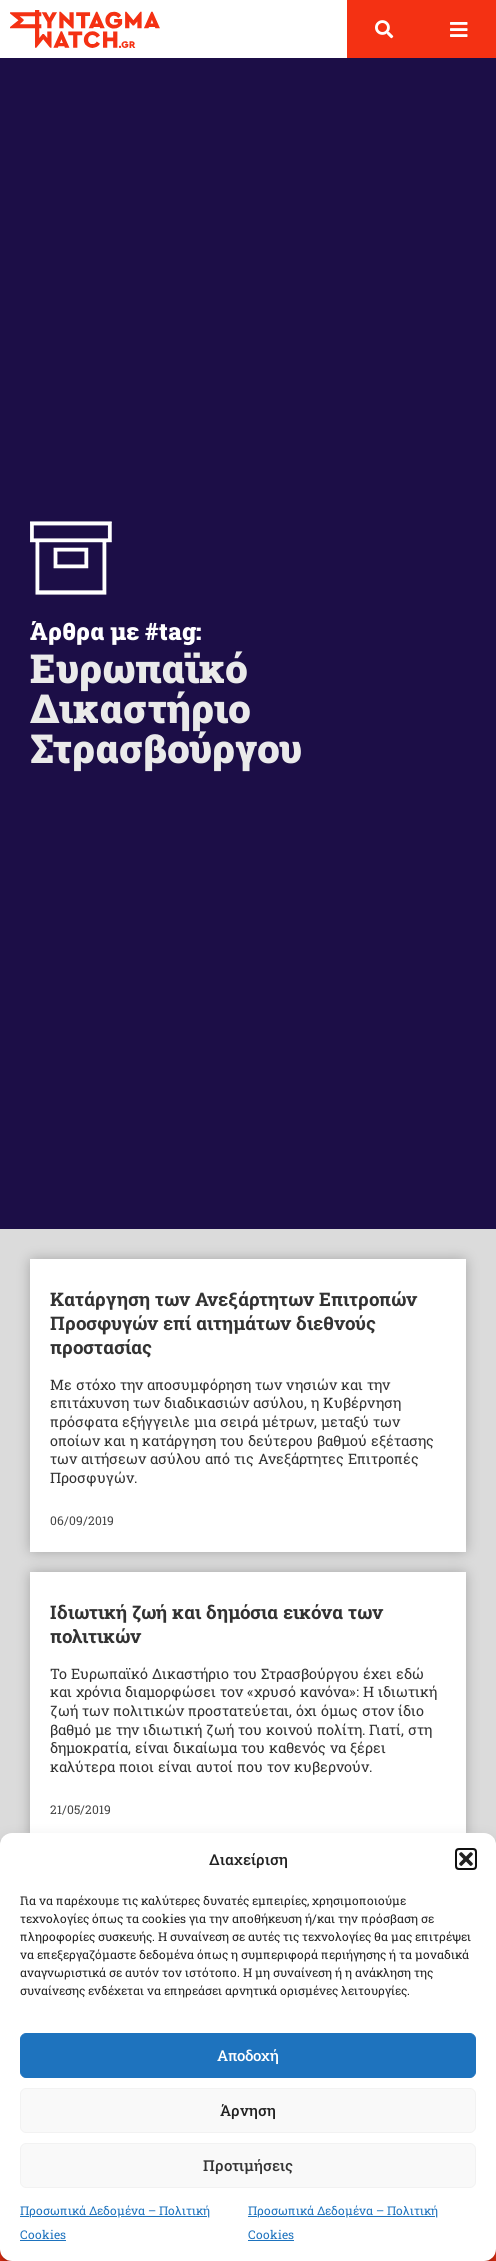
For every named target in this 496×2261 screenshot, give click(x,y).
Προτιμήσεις (248, 2165)
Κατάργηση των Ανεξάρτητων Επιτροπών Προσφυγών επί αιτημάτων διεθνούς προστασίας (233, 1323)
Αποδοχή (248, 2055)
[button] (466, 1859)
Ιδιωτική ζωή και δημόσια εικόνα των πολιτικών (216, 1623)
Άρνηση (248, 2110)
